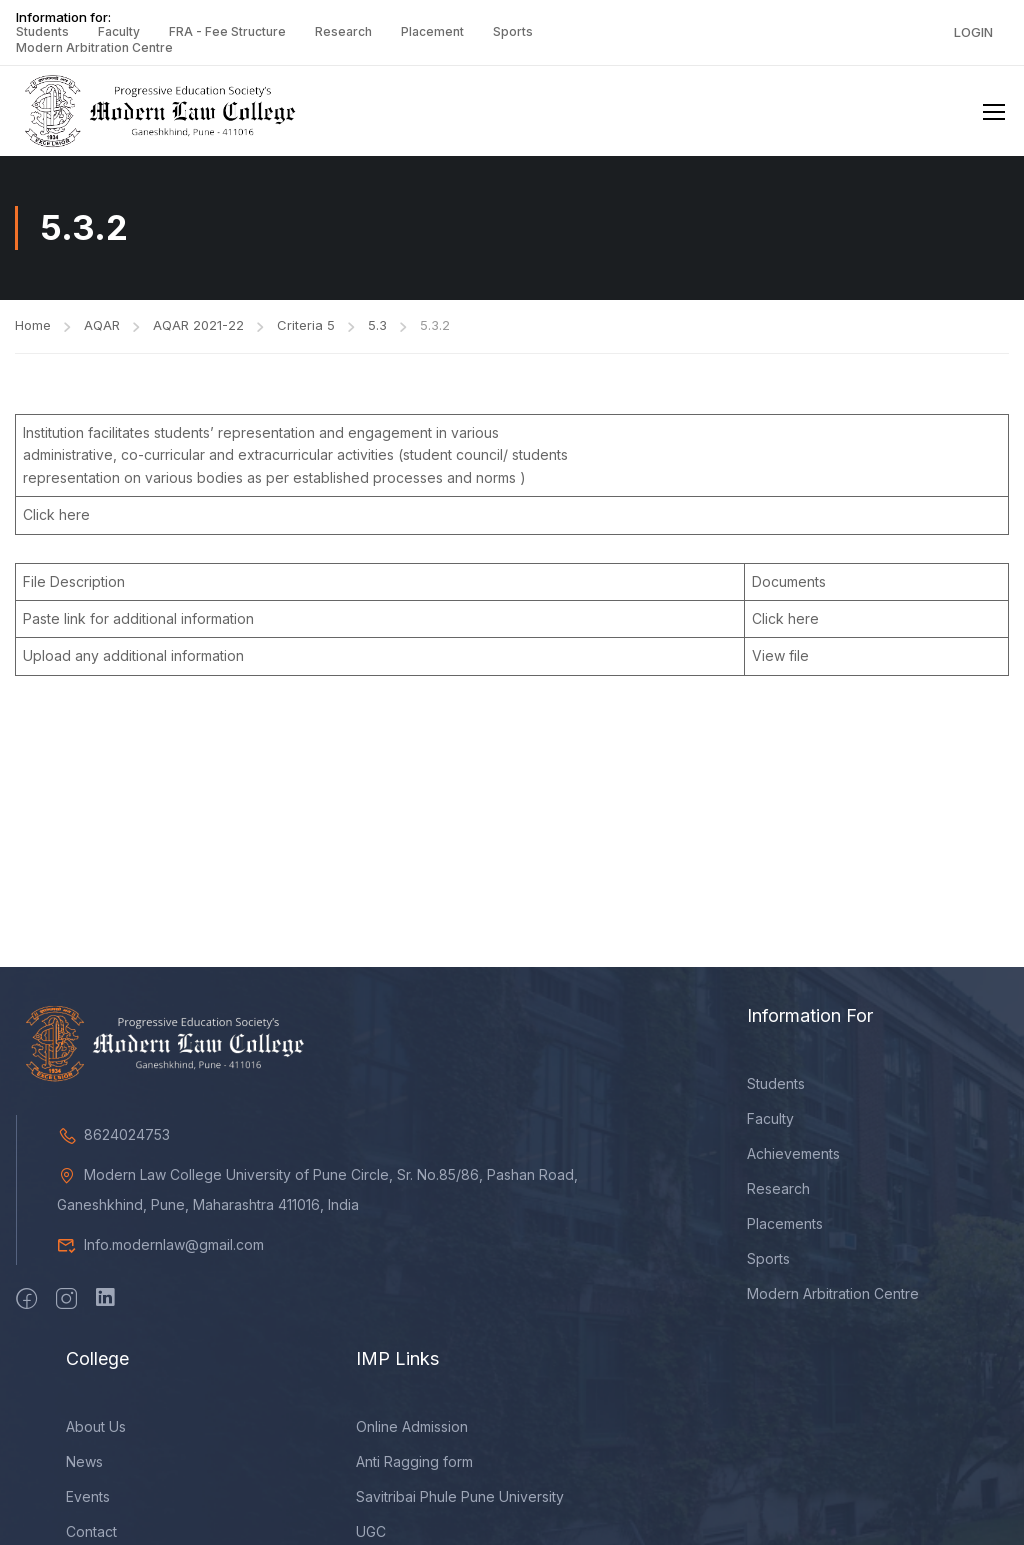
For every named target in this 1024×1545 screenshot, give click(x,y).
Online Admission (412, 1428)
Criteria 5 (306, 327)
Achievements (793, 1155)
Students (42, 31)
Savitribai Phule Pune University (460, 1498)
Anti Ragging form (414, 1463)
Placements (785, 1225)
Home (33, 327)
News (84, 1463)
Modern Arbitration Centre (94, 47)
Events (88, 1498)
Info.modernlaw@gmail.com (160, 1246)
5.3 (377, 327)
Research (343, 31)
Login (973, 32)
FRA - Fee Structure (227, 31)
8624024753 (113, 1136)
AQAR (102, 327)
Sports (513, 31)
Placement (432, 31)
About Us (96, 1428)
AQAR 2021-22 (198, 327)
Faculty (119, 31)
